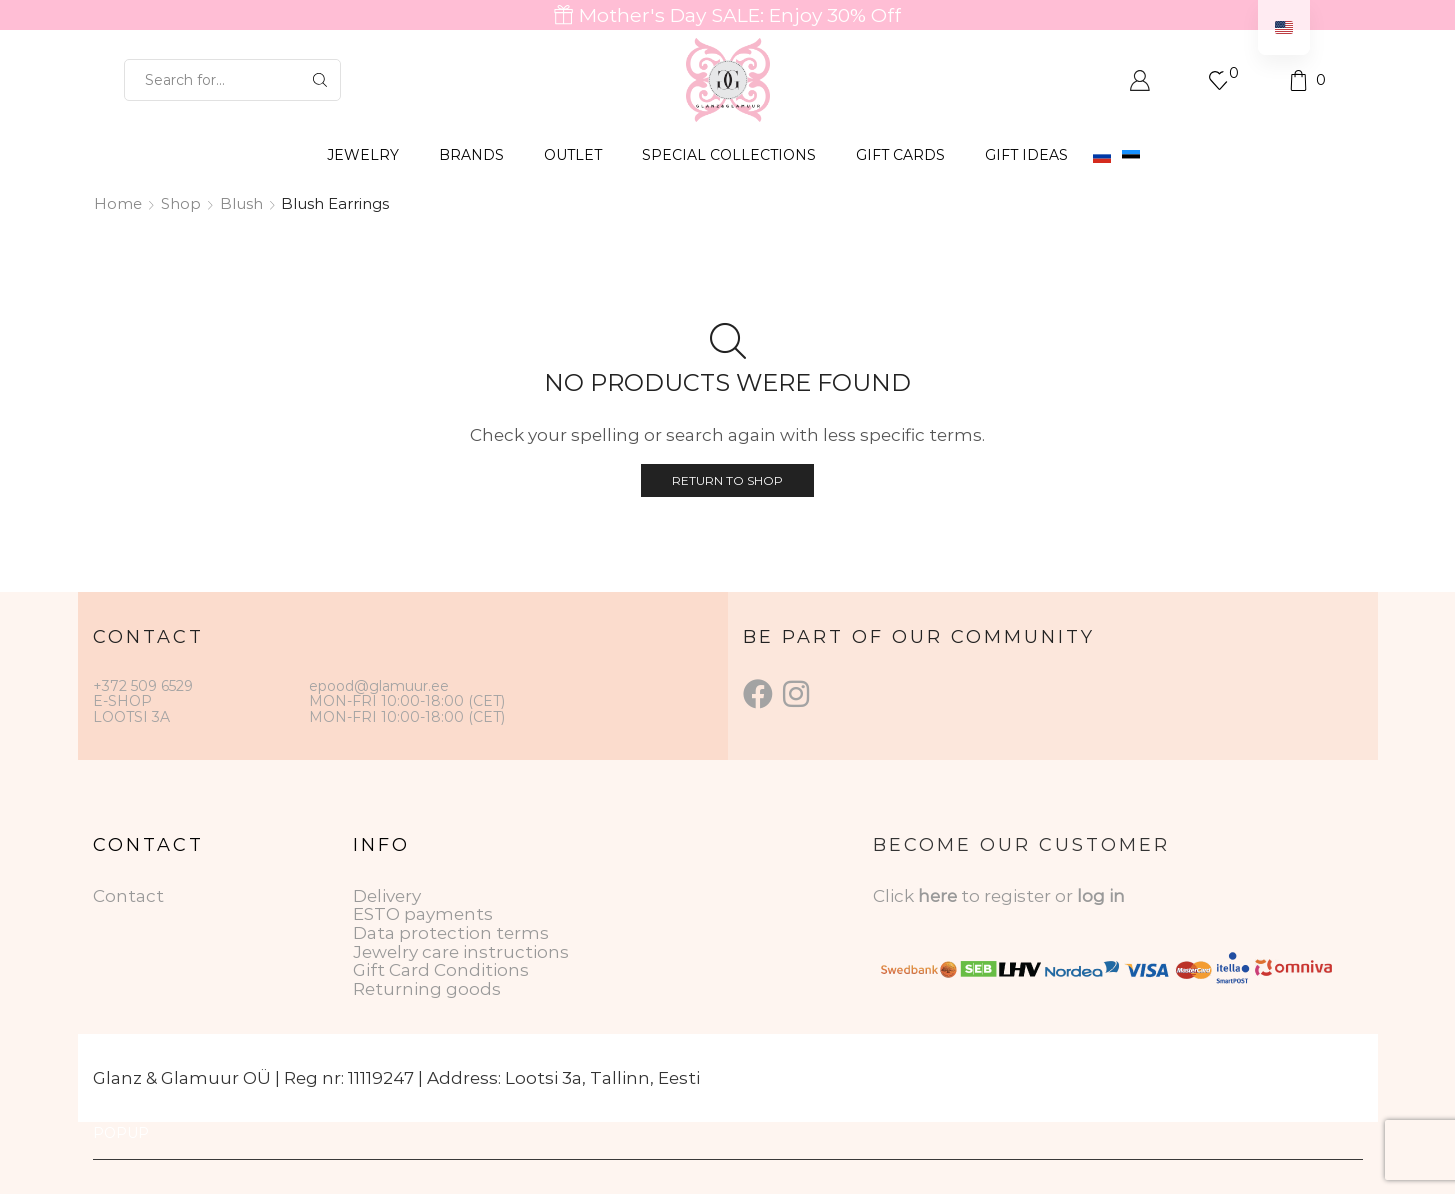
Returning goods (427, 989)
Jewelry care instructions (461, 952)
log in (1101, 896)
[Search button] (320, 80)
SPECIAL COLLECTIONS (729, 155)
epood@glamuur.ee (379, 686)
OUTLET (573, 155)
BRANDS (471, 155)
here (937, 896)
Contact (128, 896)
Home (118, 203)
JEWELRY (363, 155)
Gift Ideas (1026, 155)
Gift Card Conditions (441, 970)
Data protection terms (451, 933)
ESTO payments (423, 914)
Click (895, 896)
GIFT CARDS (900, 155)
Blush (241, 203)
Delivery (387, 896)
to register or (1019, 896)
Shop (181, 203)
